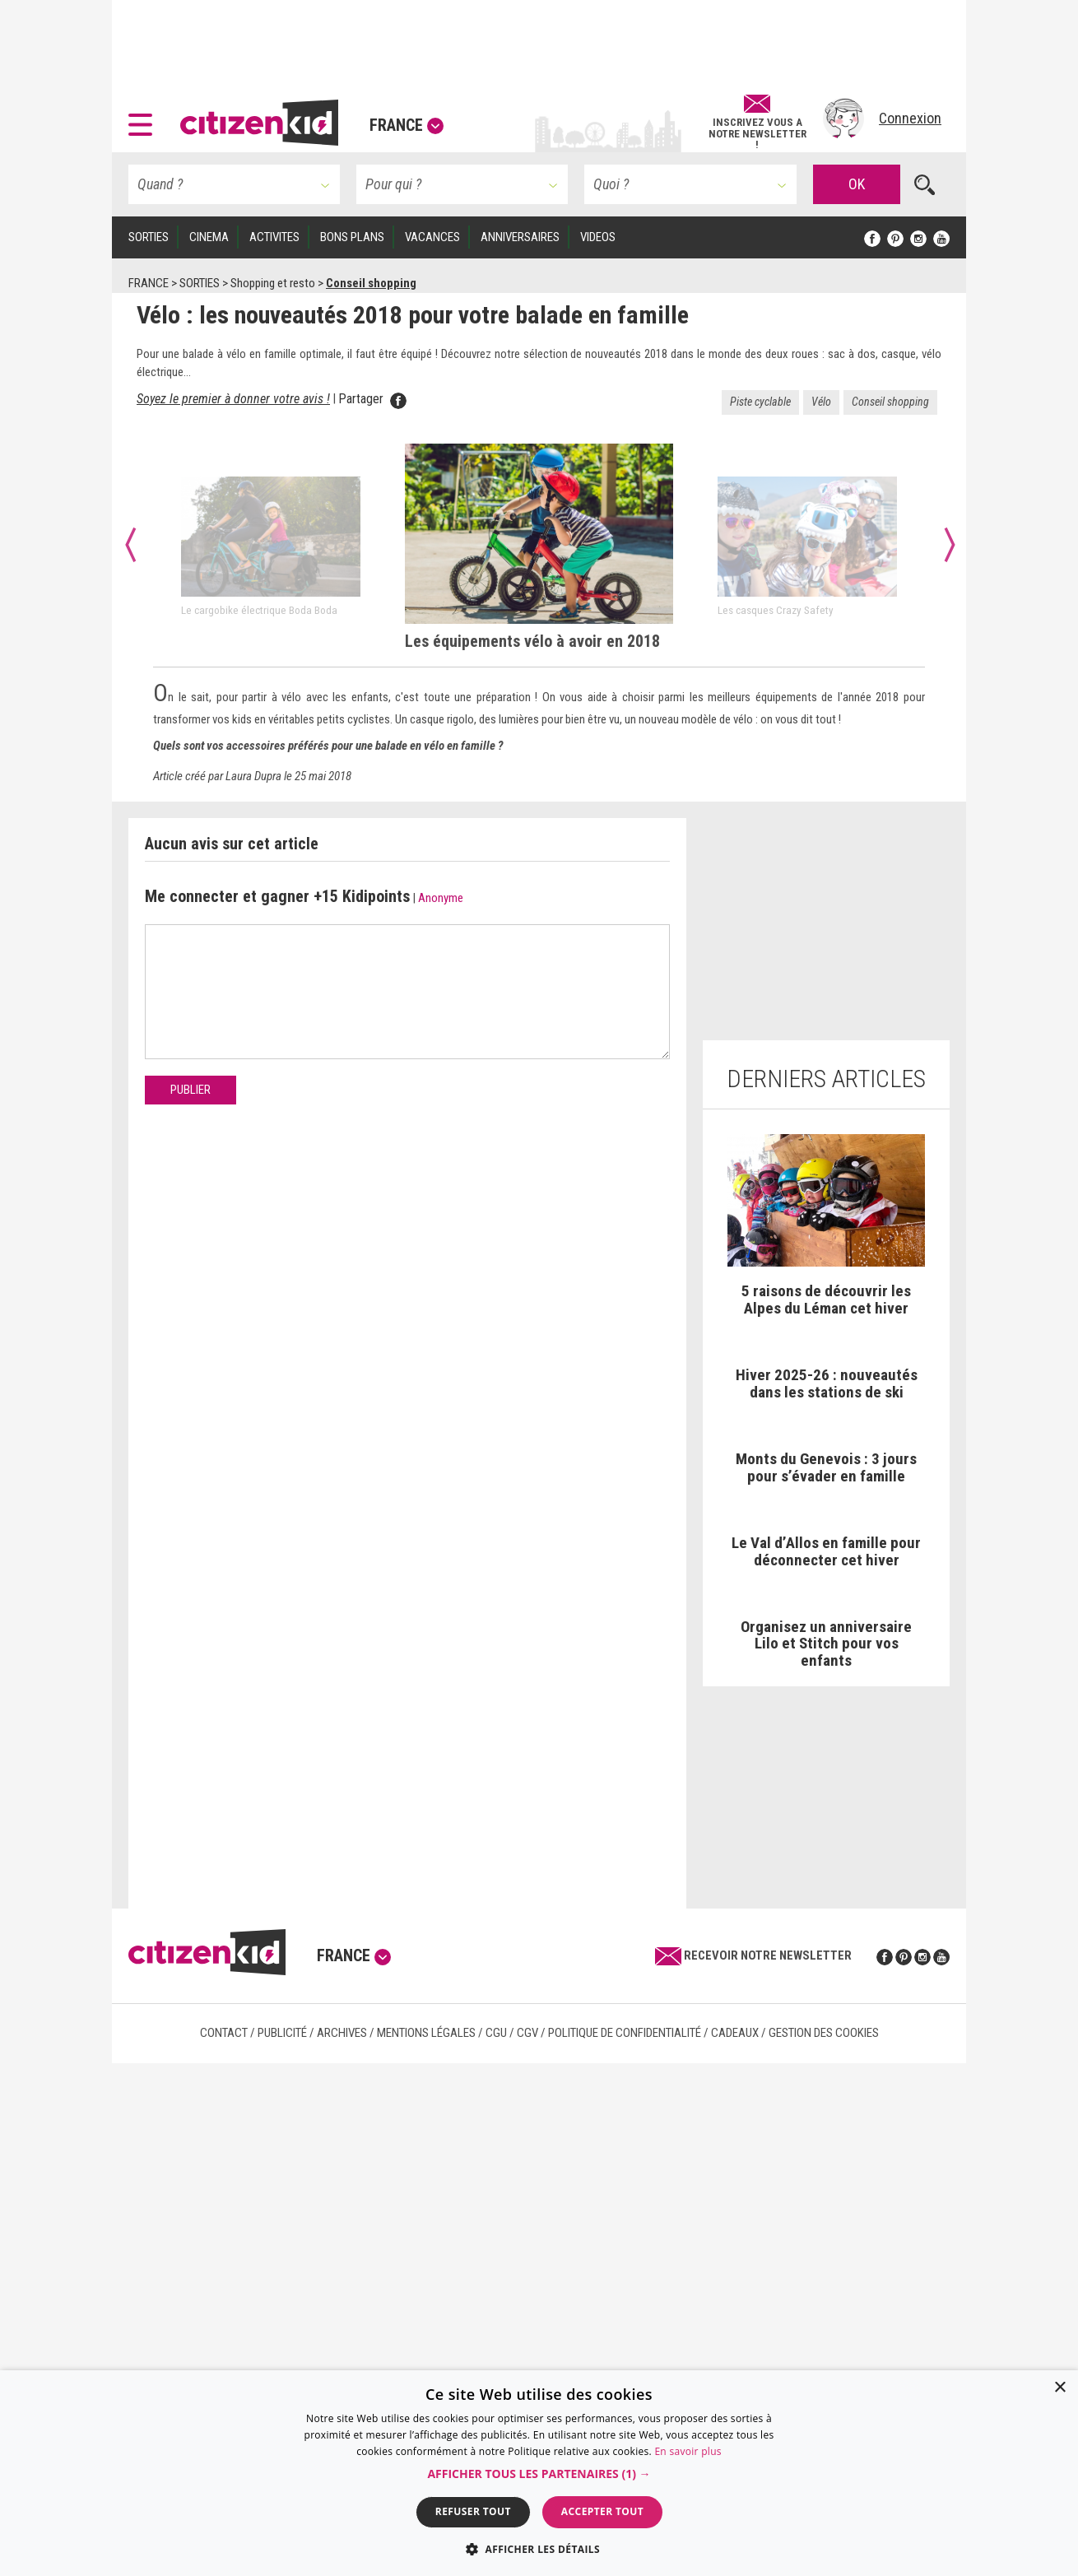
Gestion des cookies (824, 2032)
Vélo (821, 401)
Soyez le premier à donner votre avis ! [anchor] (233, 399)
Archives (342, 2032)
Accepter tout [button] (602, 2511)
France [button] (406, 125)
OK (856, 184)
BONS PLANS (352, 237)
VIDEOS (598, 237)
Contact (224, 2032)
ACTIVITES (274, 237)
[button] (144, 118)
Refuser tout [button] (473, 2511)
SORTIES (148, 237)
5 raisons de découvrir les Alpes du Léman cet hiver (826, 1299)
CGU (496, 2032)
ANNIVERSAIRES (520, 237)
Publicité (282, 2032)
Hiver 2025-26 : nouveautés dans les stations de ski (827, 1383)
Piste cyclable (760, 401)
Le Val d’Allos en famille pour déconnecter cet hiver (826, 1551)
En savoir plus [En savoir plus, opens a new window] (687, 2451)
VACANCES (432, 237)
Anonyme (440, 897)
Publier (190, 1089)
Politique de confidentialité (624, 2032)
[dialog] (539, 2473)
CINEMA (209, 237)
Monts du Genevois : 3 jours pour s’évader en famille (826, 1467)
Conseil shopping (890, 401)
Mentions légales (426, 2032)
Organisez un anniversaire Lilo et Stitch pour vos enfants (826, 1644)
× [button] (1059, 2388)
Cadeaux (735, 2032)
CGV (527, 2032)
